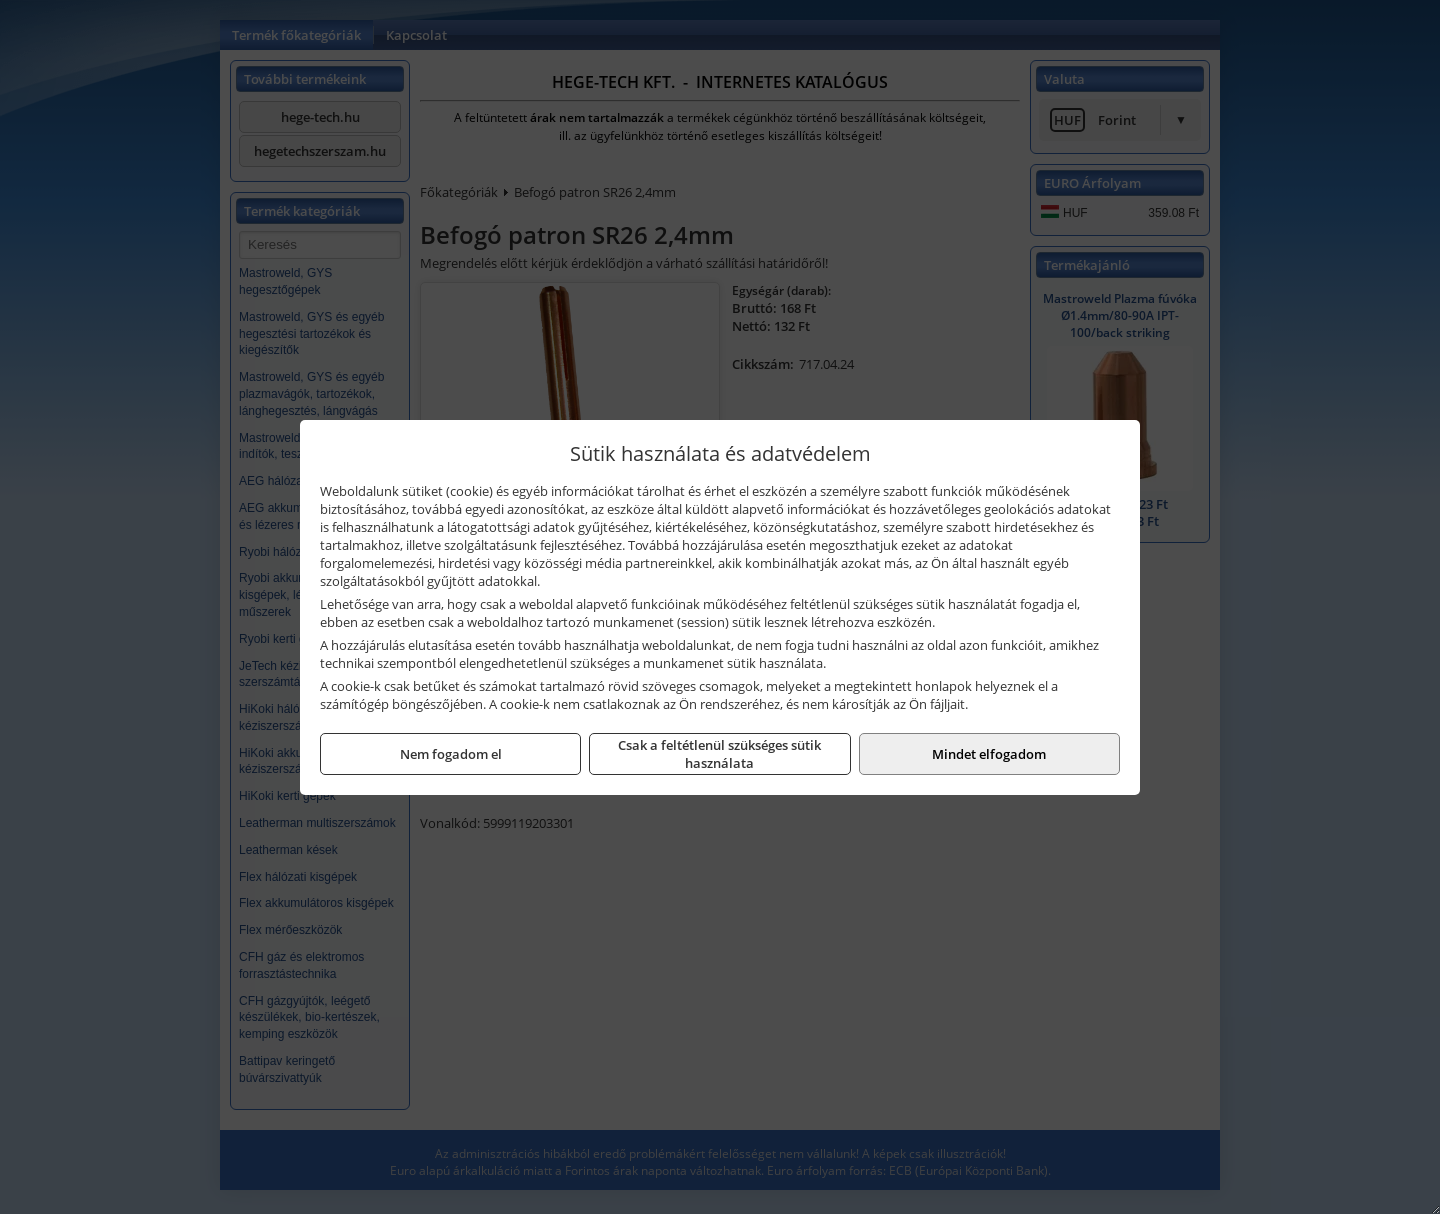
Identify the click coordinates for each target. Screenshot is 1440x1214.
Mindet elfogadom (989, 754)
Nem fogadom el (451, 754)
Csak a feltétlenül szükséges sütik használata (719, 754)
